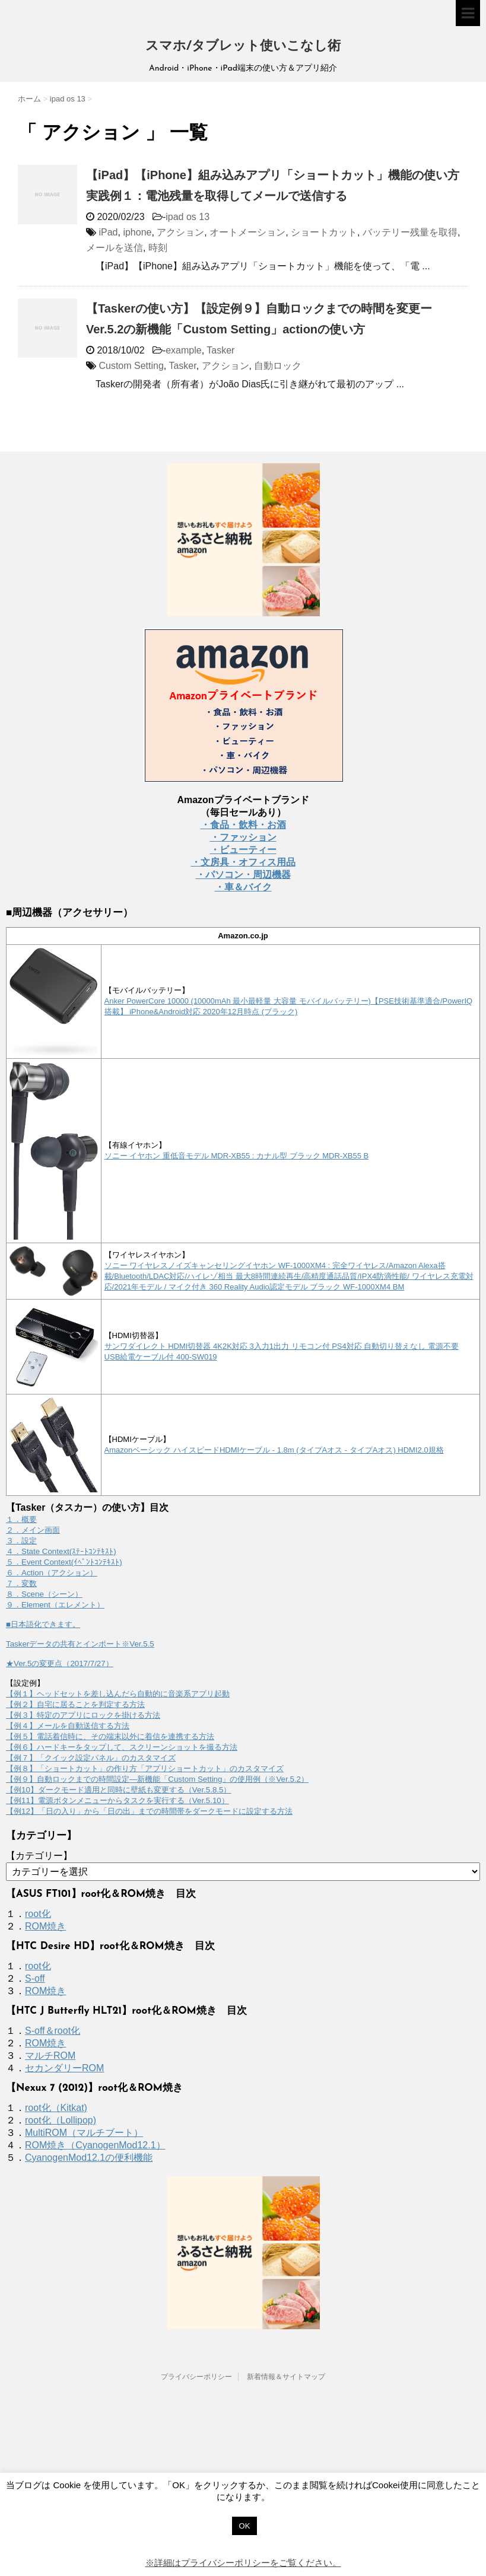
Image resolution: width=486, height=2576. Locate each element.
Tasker (220, 350)
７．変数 (21, 1583)
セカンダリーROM (64, 2068)
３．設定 (21, 1540)
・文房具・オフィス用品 (243, 862)
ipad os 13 (187, 217)
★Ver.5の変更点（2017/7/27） (59, 1663)
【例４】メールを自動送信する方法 (67, 1725)
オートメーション (247, 232)
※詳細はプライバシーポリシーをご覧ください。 (243, 2563)
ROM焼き (45, 1926)
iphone (137, 232)
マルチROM (50, 2055)
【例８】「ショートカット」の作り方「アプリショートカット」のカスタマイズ (145, 1768)
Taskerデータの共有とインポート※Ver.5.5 (80, 1643)
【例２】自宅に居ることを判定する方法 (75, 1704)
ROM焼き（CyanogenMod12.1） (95, 2145)
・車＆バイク (243, 887)
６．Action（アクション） (51, 1572)
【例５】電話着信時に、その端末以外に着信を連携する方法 (110, 1736)
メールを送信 (114, 248)
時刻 (157, 248)
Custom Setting (131, 366)
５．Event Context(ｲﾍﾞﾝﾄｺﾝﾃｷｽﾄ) (64, 1562)
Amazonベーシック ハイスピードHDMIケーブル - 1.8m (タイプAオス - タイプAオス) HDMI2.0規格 (274, 1449)
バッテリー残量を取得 (410, 232)
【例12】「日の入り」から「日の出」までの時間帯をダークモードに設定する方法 (149, 1811)
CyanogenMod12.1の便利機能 (89, 2157)
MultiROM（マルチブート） (84, 2133)
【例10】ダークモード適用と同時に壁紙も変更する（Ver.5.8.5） (118, 1789)
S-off (35, 1978)
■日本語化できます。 (43, 1624)
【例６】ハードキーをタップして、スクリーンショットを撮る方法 (121, 1747)
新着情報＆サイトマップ (286, 2377)
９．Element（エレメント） (55, 1604)
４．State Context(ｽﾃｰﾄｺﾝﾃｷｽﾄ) (61, 1551)
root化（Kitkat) (56, 2108)
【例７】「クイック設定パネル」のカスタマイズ (91, 1757)
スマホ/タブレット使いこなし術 (243, 46)
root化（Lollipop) (60, 2120)
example (183, 350)
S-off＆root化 (52, 2031)
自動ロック (277, 366)
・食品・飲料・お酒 (243, 825)
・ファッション (243, 837)
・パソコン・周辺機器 (243, 875)
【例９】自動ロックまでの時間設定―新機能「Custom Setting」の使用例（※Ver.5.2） (157, 1779)
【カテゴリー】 (39, 1856)
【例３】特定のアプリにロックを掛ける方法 (83, 1715)
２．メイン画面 (33, 1530)
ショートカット (324, 232)
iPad (108, 232)
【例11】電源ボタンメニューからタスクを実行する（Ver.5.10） (117, 1800)
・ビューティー (243, 850)
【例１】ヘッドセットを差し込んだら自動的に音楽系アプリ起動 (118, 1693)
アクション (180, 232)
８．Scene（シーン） (44, 1594)
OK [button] (244, 2525)
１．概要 (21, 1519)
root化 (38, 1914)
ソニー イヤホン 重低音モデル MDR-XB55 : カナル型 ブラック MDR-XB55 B (236, 1155)
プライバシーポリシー (196, 2377)
